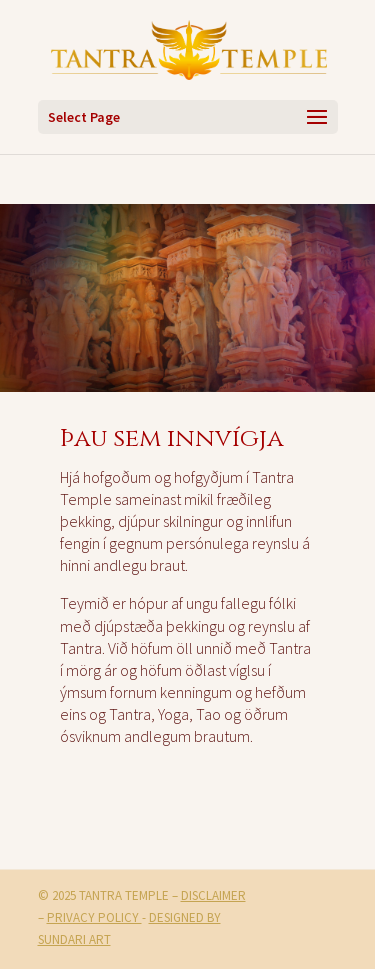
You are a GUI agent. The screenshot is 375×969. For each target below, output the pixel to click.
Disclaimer (213, 895)
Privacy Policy (94, 917)
